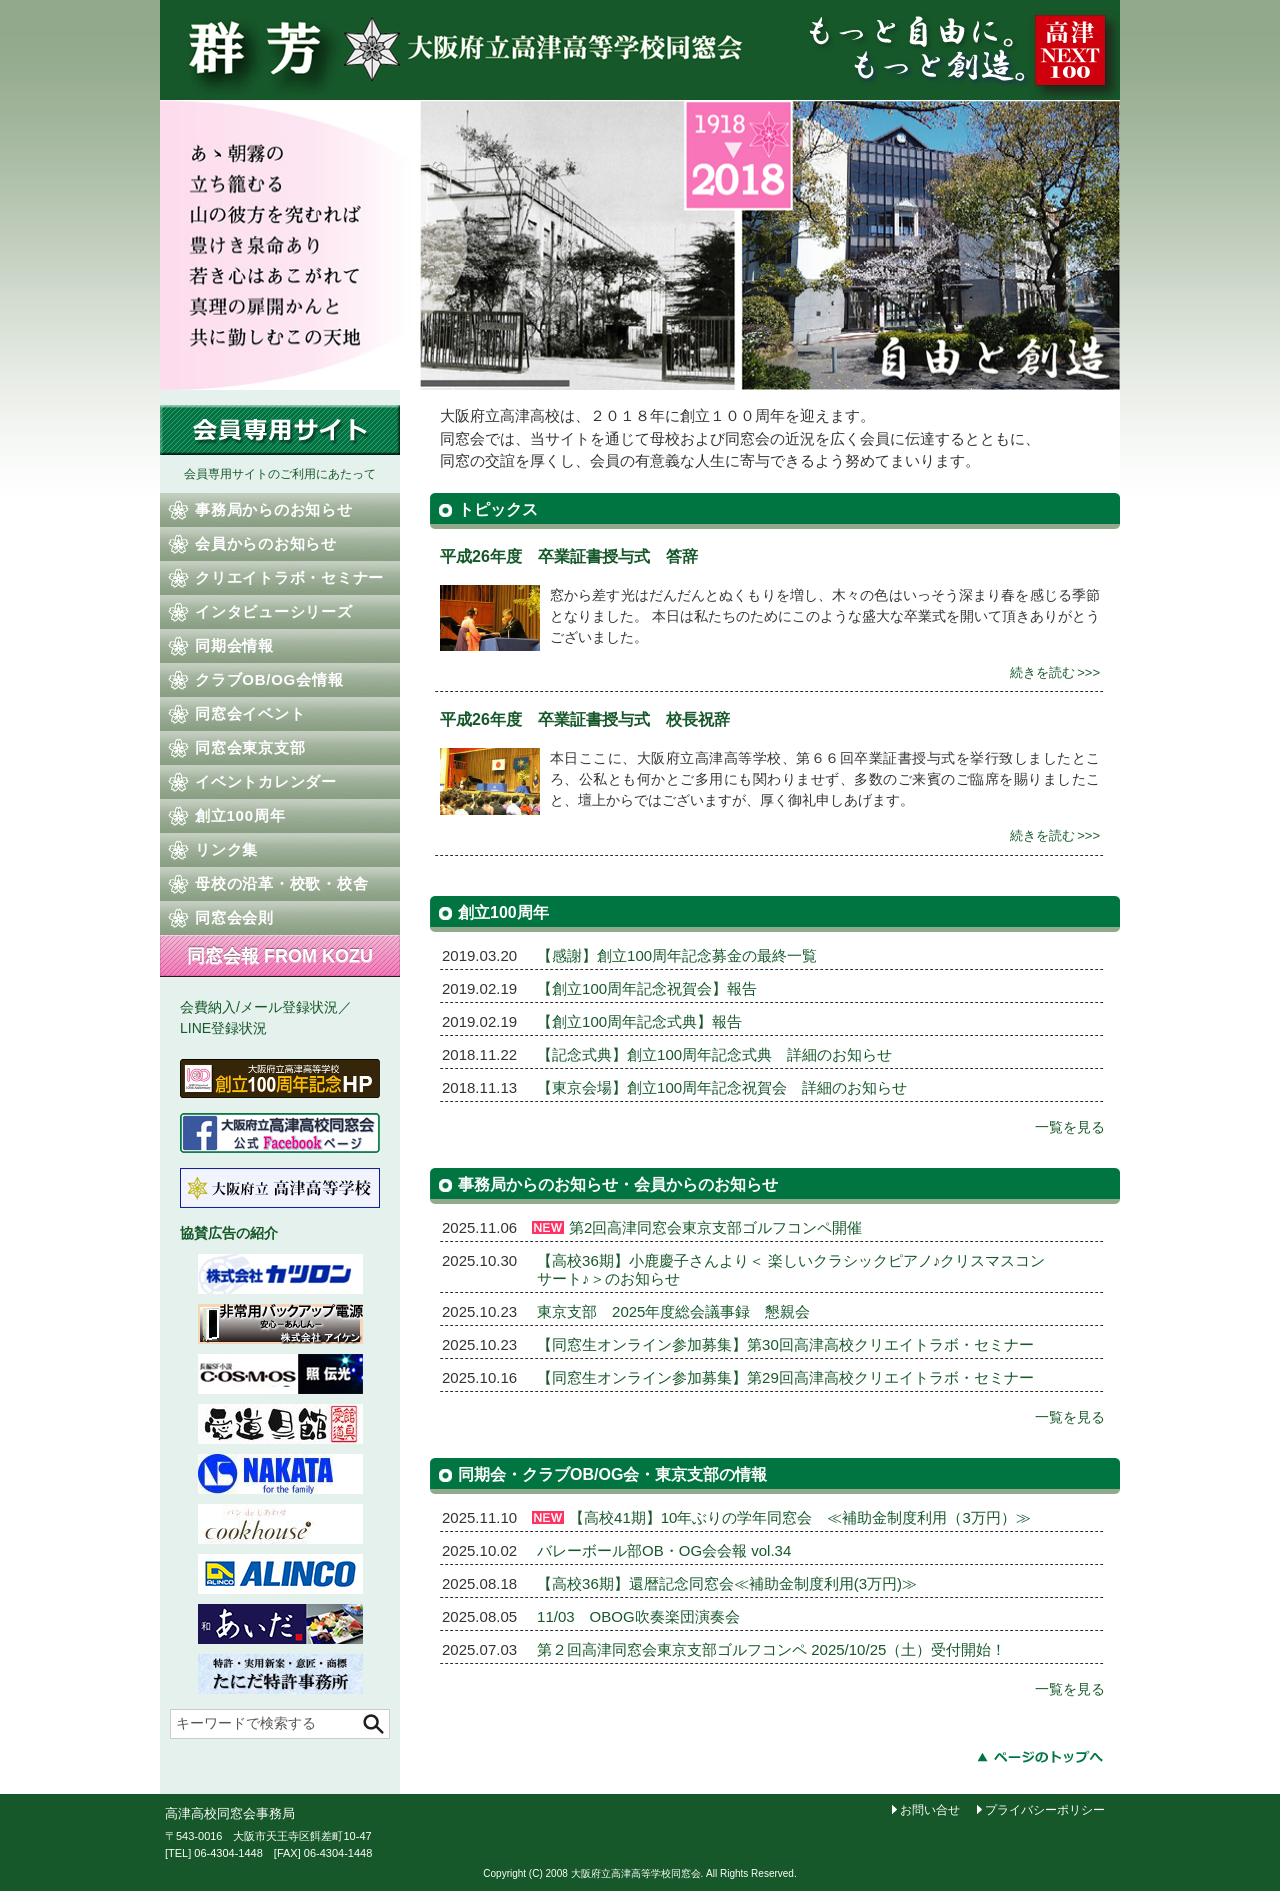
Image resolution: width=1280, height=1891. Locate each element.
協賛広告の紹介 (229, 1233)
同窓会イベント (250, 713)
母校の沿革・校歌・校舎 (281, 883)
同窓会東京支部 (250, 747)
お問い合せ (930, 1810)
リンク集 (226, 849)
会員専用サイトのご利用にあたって (280, 474)
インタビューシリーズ (274, 611)
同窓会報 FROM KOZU (280, 956)
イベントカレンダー (266, 781)
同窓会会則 (234, 917)
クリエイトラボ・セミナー (289, 577)
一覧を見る (1070, 1127)
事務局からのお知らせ (274, 509)
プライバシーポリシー (1045, 1810)
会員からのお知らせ (266, 543)
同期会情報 (234, 645)
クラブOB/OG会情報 (269, 679)
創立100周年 (240, 815)
